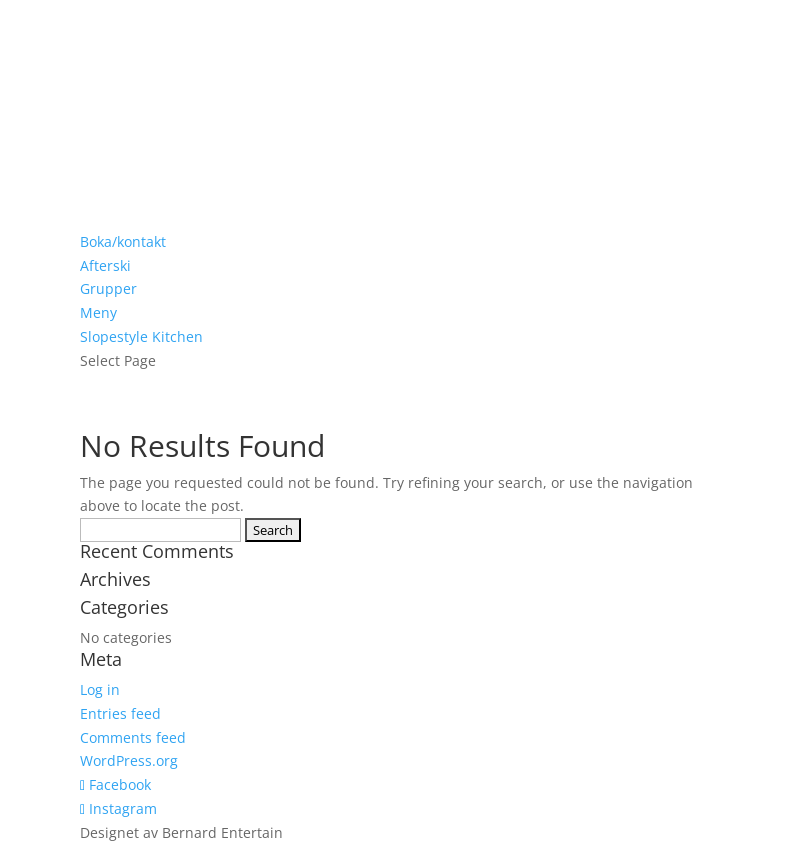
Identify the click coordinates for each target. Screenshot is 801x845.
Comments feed (133, 737)
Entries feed (120, 713)
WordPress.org (129, 760)
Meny (98, 312)
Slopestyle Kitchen (141, 336)
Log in (100, 689)
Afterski (105, 265)
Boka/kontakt (123, 241)
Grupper (108, 288)
